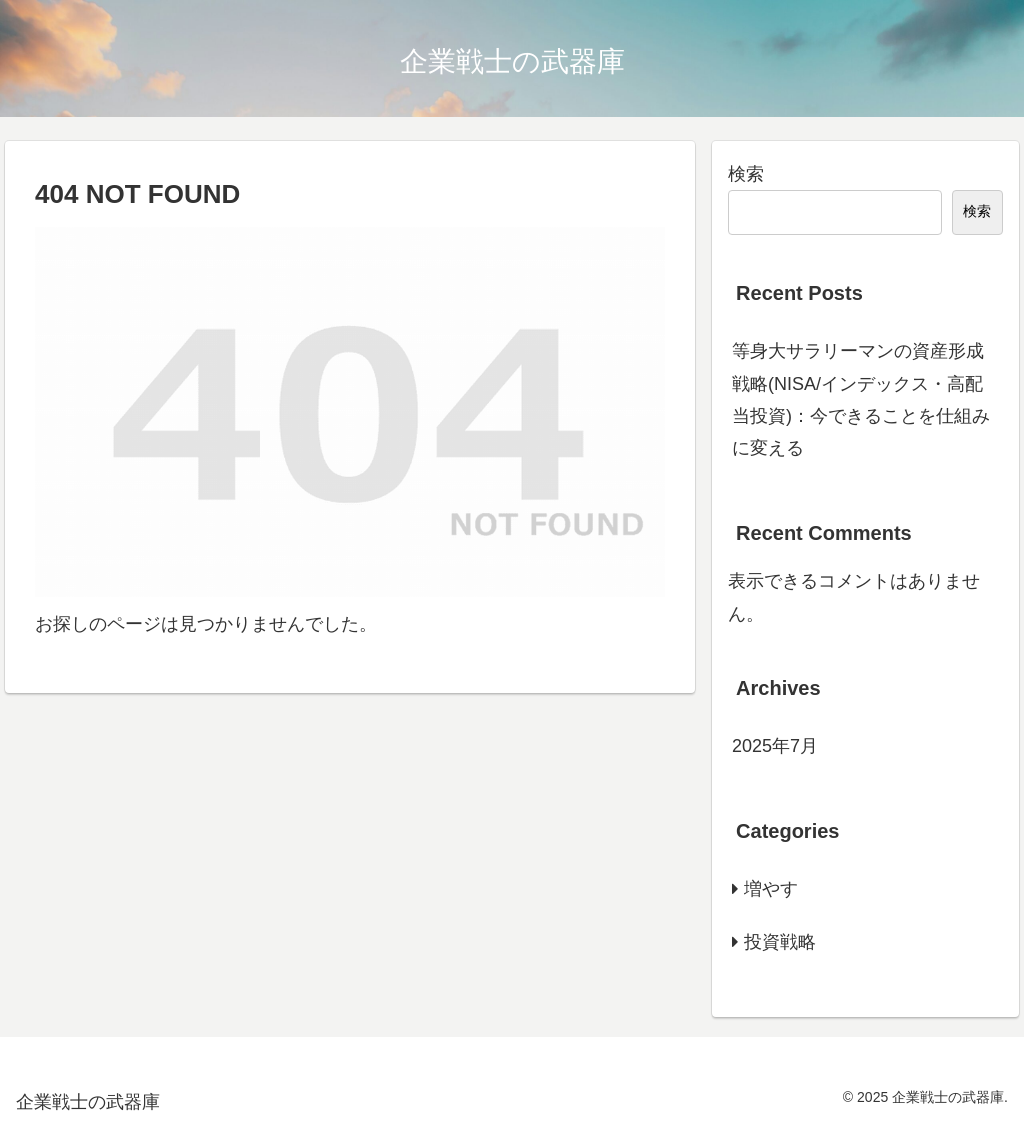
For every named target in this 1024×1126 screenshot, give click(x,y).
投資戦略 (780, 942)
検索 (746, 174)
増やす (771, 889)
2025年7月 (775, 746)
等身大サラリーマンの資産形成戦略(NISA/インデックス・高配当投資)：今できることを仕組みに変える (861, 399)
